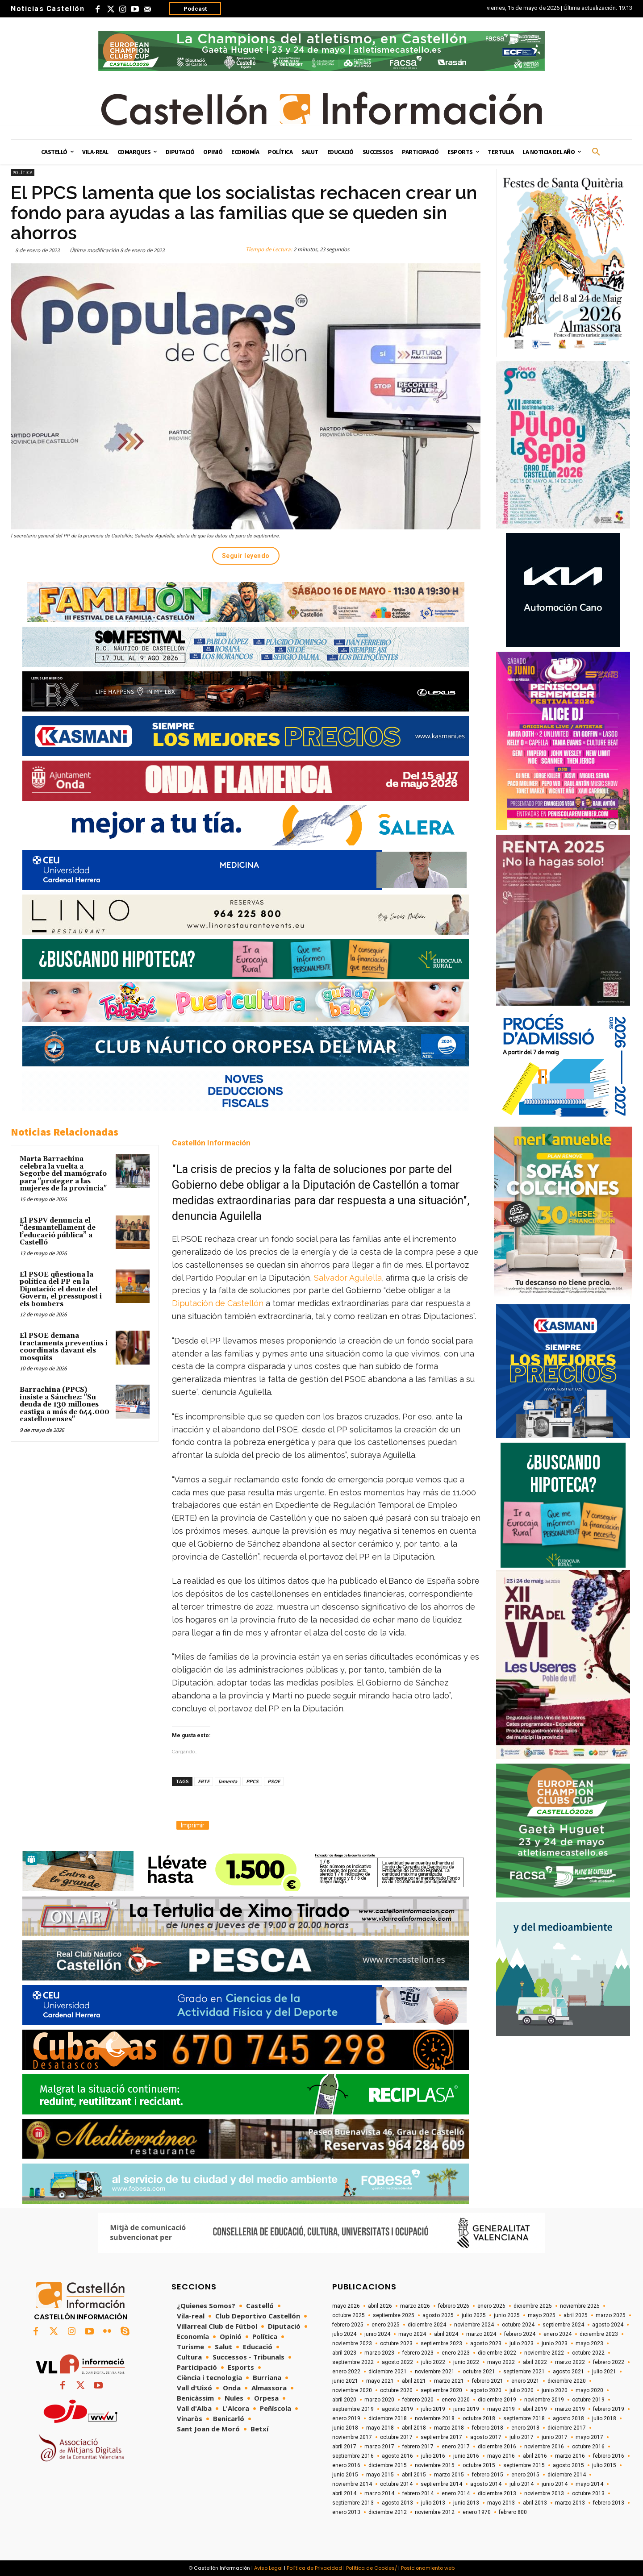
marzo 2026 (415, 2306)
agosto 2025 (438, 2315)
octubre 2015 (479, 2465)
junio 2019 (466, 2409)
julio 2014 (521, 2484)
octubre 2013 (588, 2493)
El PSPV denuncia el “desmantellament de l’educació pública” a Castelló (58, 1231)
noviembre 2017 (352, 2437)
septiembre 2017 (441, 2437)
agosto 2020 (485, 2390)
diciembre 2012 (387, 2512)
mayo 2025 (541, 2315)
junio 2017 (555, 2437)
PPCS (252, 1781)
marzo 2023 (379, 2352)
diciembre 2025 (533, 2306)
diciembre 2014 (566, 2474)
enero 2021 (525, 2381)
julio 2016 (433, 2456)
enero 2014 (456, 2493)
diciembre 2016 (497, 2446)
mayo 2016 (501, 2456)
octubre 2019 (588, 2399)
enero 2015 (525, 2474)
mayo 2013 (501, 2502)
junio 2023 (555, 2343)
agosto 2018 (568, 2418)
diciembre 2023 (599, 2334)
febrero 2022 (608, 2362)
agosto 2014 (485, 2484)
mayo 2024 (412, 2334)
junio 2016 (466, 2456)
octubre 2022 (588, 2352)
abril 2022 (535, 2362)
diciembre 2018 (387, 2418)
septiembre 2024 (563, 2324)
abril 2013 (535, 2502)
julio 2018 (604, 2418)
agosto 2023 (485, 2343)
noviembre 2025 (580, 2306)
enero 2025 (386, 2324)
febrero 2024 (519, 2334)
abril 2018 (414, 2427)
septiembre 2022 (353, 2362)
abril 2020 (344, 2399)
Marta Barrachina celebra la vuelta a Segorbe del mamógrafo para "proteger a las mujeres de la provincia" (63, 1174)
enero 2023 (456, 2352)
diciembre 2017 (566, 2427)
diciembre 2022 (497, 2352)
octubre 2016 (588, 2446)
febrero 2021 (487, 2381)
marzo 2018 (449, 2427)
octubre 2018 (479, 2418)
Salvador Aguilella (348, 1277)
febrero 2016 (608, 2456)
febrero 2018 (487, 2427)
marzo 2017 (379, 2446)
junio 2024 (377, 2334)
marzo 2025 (611, 2315)
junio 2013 (466, 2502)
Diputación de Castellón (217, 1303)
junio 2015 (345, 2474)
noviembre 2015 (435, 2465)
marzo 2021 (449, 2381)
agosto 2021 (568, 2371)
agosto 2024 (607, 2324)
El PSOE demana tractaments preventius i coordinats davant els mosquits (64, 1347)
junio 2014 (555, 2484)
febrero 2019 (608, 2409)
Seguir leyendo (246, 555)
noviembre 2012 (435, 2512)
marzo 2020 (379, 2399)
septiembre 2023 (441, 2343)
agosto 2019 (397, 2409)
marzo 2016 (570, 2456)
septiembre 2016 (353, 2456)
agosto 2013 (397, 2502)
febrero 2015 (487, 2474)
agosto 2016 (397, 2456)
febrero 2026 (453, 2306)
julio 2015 (604, 2465)
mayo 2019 (501, 2409)
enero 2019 (346, 2418)
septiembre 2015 (524, 2465)
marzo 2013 (570, 2502)
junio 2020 (555, 2390)
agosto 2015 (568, 2465)
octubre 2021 (479, 2371)
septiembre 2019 (353, 2409)
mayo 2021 (380, 2381)
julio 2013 (433, 2502)
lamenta (227, 1781)
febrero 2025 (347, 2324)
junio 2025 (507, 2315)
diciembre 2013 (497, 2493)
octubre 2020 (396, 2390)
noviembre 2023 (352, 2343)
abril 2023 (344, 2352)
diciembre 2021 (387, 2371)
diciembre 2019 (497, 2399)
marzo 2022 (570, 2362)
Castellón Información (211, 1142)
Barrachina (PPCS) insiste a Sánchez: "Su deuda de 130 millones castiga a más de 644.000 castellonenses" (64, 1404)
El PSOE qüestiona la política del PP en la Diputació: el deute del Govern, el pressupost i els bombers (61, 1289)
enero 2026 (491, 2306)
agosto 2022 (397, 2362)
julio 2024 (344, 2334)
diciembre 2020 (566, 2381)
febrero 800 (513, 2512)
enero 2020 (456, 2399)
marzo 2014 (379, 2493)
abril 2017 (344, 2446)
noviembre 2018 (435, 2418)
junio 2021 (345, 2381)
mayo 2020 (589, 2390)
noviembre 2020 (352, 2390)
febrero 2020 (418, 2399)
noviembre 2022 (544, 2352)
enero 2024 (557, 2334)
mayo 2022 (501, 2362)
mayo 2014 (589, 2484)
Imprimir (193, 1825)
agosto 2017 (485, 2437)
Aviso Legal (268, 2568)
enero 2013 (346, 2512)
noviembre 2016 (544, 2446)
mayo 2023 (589, 2343)
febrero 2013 (608, 2502)
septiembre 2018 (524, 2418)
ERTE (203, 1781)
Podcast (195, 8)
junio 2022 (466, 2362)
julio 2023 (521, 2343)
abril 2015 (414, 2474)
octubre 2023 (396, 2343)
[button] (596, 152)
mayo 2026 (346, 2306)
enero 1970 (477, 2512)
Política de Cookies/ (371, 2568)
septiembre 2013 (353, 2502)
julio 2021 (604, 2371)
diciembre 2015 (387, 2465)
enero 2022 (346, 2371)
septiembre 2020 (441, 2390)
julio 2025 (474, 2315)
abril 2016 (535, 2456)
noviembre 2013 (544, 2493)
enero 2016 (346, 2465)
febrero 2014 (418, 2493)
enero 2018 (525, 2427)
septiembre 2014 (441, 2484)
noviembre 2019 (544, 2399)
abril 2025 (576, 2315)
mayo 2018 (380, 2427)
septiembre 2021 (524, 2371)
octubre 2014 (396, 2484)
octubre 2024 (518, 2324)
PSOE (273, 1781)
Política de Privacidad (314, 2568)
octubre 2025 (348, 2315)
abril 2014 (344, 2493)
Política (22, 172)
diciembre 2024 (427, 2324)
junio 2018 (345, 2427)
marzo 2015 (449, 2474)
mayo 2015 (380, 2474)
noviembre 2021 (435, 2371)
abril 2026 (380, 2306)
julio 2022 (433, 2362)
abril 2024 (446, 2334)
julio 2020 (521, 2390)
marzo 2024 (481, 2334)
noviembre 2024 (474, 2324)
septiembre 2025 (393, 2315)
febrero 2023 (418, 2352)
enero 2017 (456, 2446)
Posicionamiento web (428, 2568)
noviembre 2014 (352, 2484)
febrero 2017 (418, 2446)
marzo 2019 (570, 2409)
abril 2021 (414, 2381)
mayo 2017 (589, 2437)
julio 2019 (433, 2409)
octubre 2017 (396, 2437)
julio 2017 (521, 2437)
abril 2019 (535, 2409)
